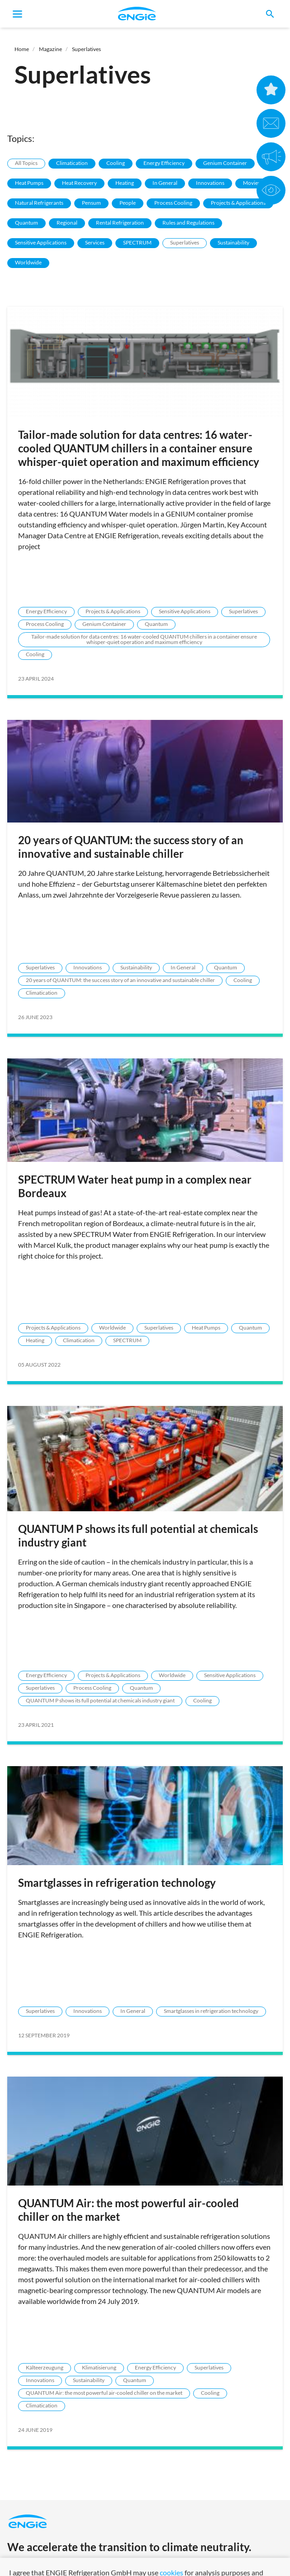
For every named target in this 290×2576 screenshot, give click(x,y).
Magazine (50, 49)
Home (21, 49)
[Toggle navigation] (17, 14)
